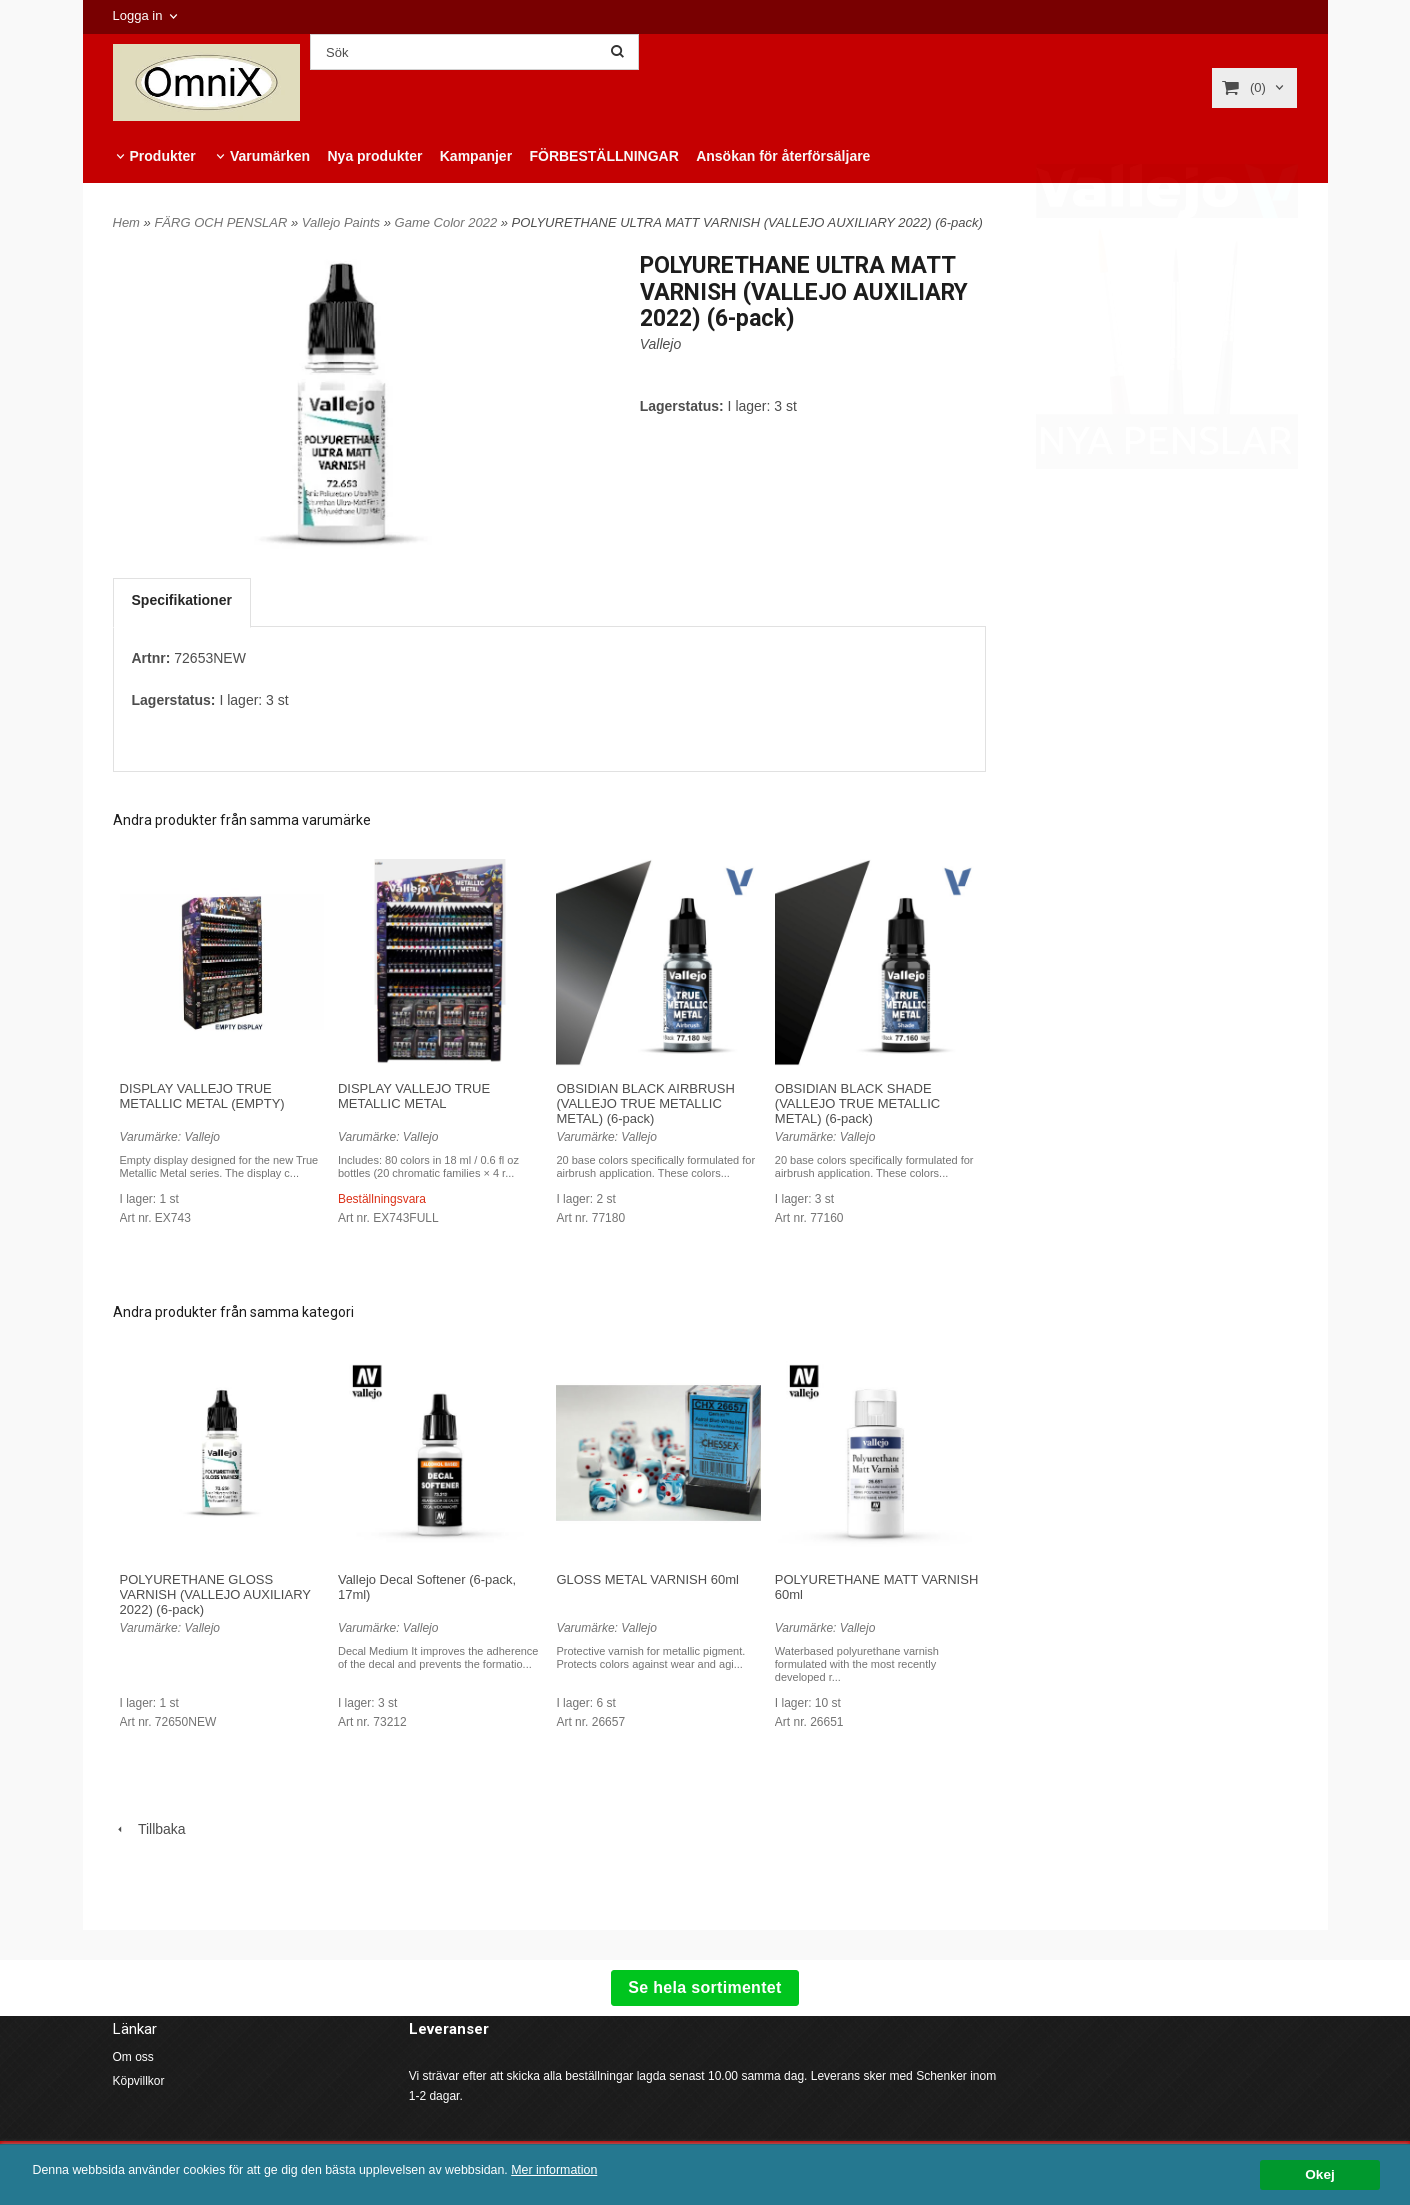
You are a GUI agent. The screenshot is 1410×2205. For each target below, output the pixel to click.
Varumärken (270, 156)
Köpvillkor (139, 2081)
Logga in (138, 15)
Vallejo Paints (343, 222)
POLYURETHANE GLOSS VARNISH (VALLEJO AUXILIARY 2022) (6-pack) (215, 1594)
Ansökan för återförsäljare (783, 156)
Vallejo (661, 344)
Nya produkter (374, 156)
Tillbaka (149, 1829)
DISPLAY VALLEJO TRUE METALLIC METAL (414, 1096)
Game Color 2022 (448, 222)
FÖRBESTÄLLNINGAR (603, 156)
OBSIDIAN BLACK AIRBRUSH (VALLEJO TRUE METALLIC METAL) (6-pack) (645, 1103)
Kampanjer (476, 156)
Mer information (605, 2170)
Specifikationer (182, 600)
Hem (126, 222)
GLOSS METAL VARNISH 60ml (647, 1579)
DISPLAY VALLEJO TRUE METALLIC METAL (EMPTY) (202, 1096)
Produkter (163, 156)
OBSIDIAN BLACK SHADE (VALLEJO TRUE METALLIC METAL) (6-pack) (857, 1103)
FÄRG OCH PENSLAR (222, 222)
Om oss (133, 2057)
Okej (1319, 2174)
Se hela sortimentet (704, 1987)
